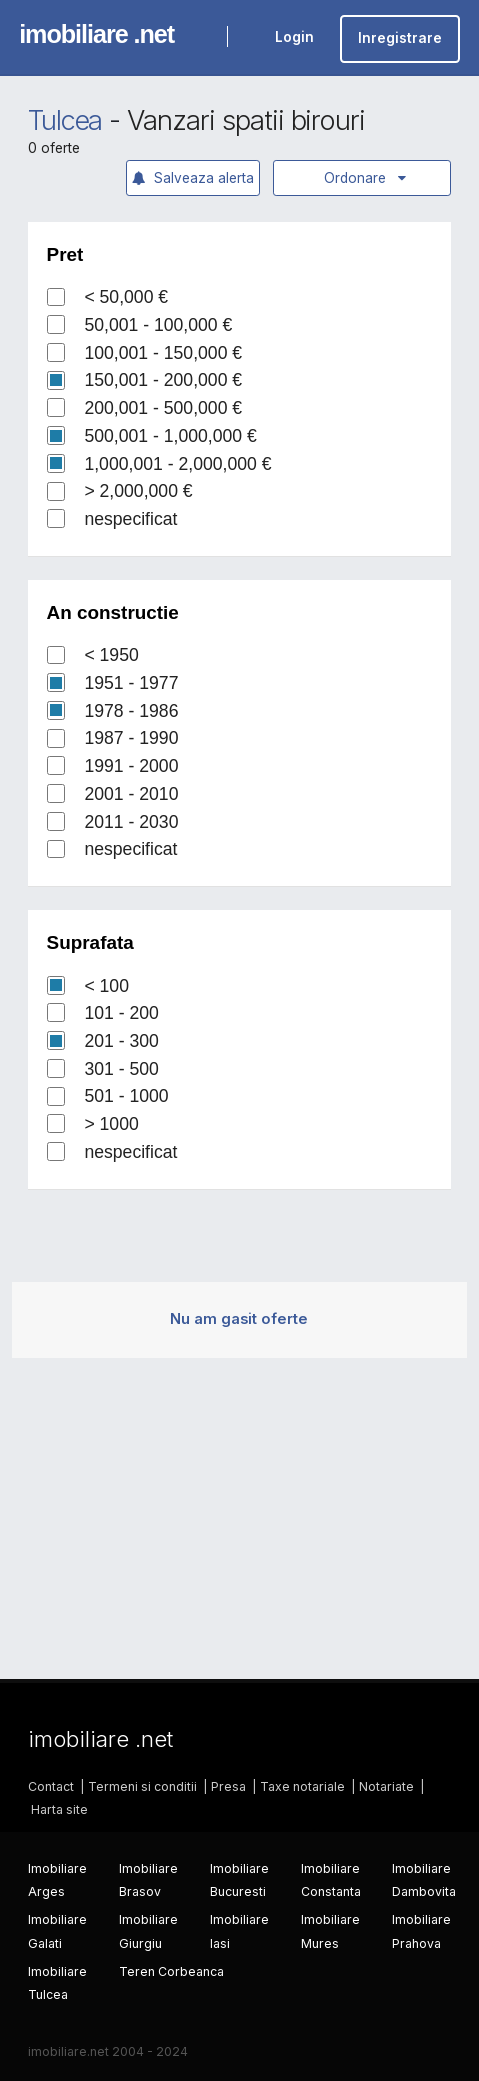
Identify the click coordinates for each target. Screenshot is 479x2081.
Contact (51, 1786)
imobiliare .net (96, 34)
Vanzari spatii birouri (246, 120)
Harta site (59, 1809)
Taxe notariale (302, 1786)
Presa (228, 1786)
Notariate (386, 1786)
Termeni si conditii (142, 1786)
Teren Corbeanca (171, 1971)
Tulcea (65, 120)
